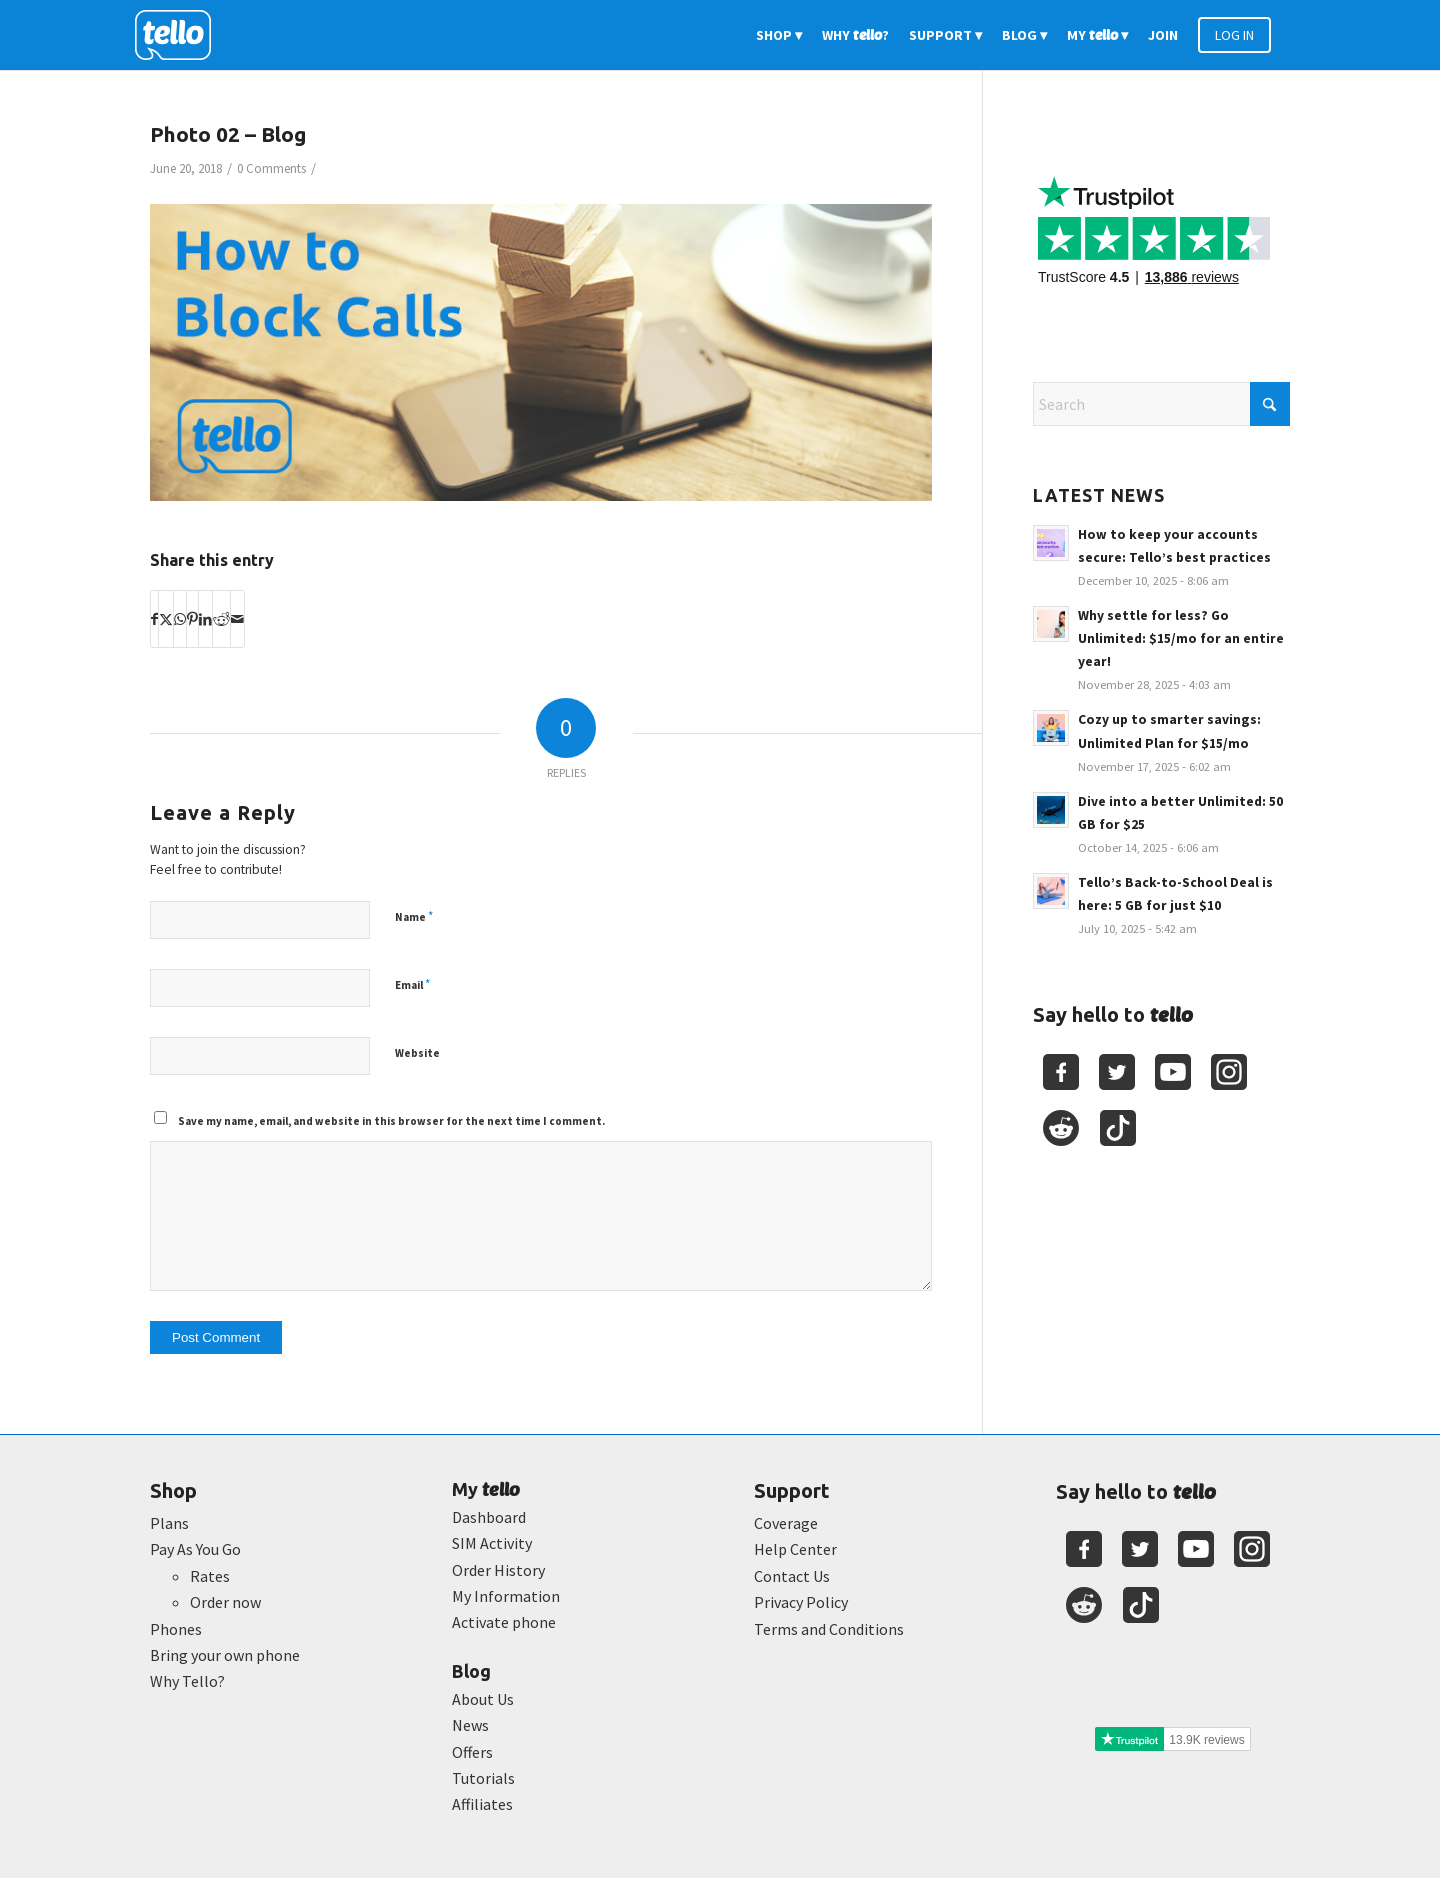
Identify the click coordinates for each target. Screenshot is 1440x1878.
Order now (225, 1602)
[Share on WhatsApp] (180, 619)
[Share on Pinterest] (192, 619)
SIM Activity (492, 1543)
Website (417, 1053)
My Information (506, 1596)
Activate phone (504, 1622)
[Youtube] (1173, 1072)
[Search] (1161, 404)
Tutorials (483, 1778)
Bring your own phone (225, 1655)
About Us (483, 1699)
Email (412, 984)
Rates (210, 1576)
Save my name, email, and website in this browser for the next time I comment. (391, 1121)
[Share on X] (166, 619)
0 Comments (271, 168)
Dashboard (489, 1517)
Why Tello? (187, 1681)
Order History (498, 1570)
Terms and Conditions (829, 1629)
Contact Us (792, 1576)
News (470, 1725)
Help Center (795, 1549)
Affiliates (482, 1804)
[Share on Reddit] (221, 619)
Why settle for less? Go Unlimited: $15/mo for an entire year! (1181, 638)
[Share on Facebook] (154, 619)
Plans (169, 1523)
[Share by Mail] (237, 619)
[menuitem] (779, 35)
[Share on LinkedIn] (205, 619)
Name (414, 916)
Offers (472, 1752)
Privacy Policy (801, 1602)
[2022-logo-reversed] (180, 35)
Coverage (786, 1523)
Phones (176, 1629)
